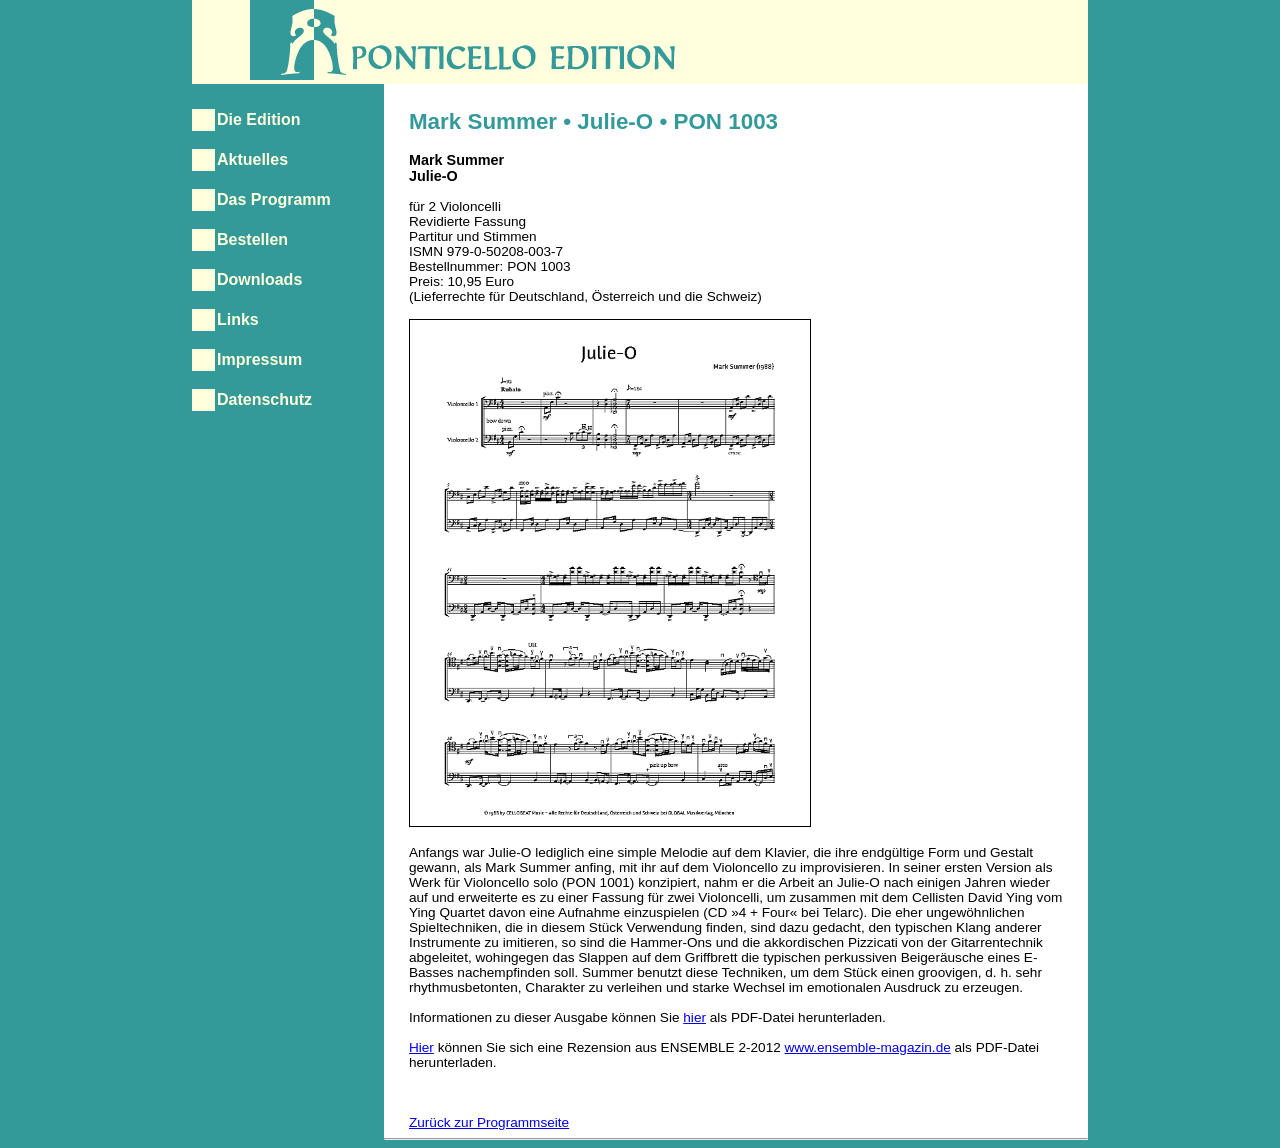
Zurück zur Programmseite (489, 1122)
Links (238, 319)
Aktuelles (252, 159)
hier (694, 1017)
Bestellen (252, 239)
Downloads (259, 279)
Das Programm (274, 199)
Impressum (259, 359)
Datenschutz (264, 399)
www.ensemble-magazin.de (868, 1047)
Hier (421, 1047)
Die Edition (259, 119)
